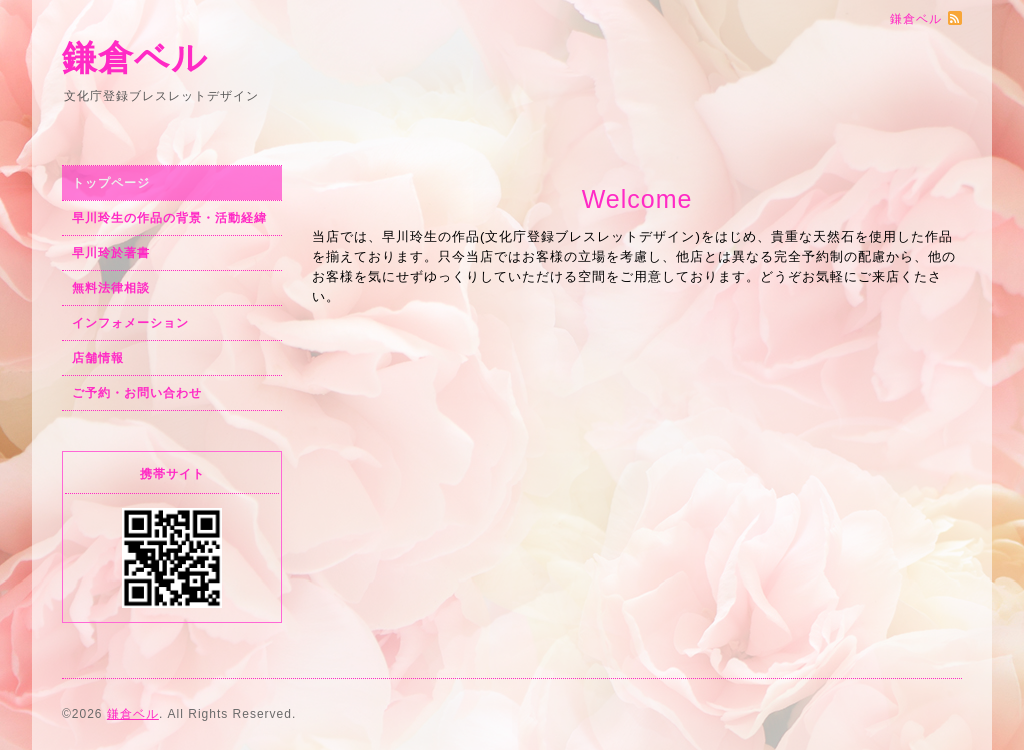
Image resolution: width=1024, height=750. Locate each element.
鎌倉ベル (135, 57)
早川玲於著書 (111, 253)
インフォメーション (130, 323)
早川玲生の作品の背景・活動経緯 (169, 218)
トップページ (111, 183)
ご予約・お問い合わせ (137, 393)
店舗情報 (98, 358)
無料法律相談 (111, 288)
